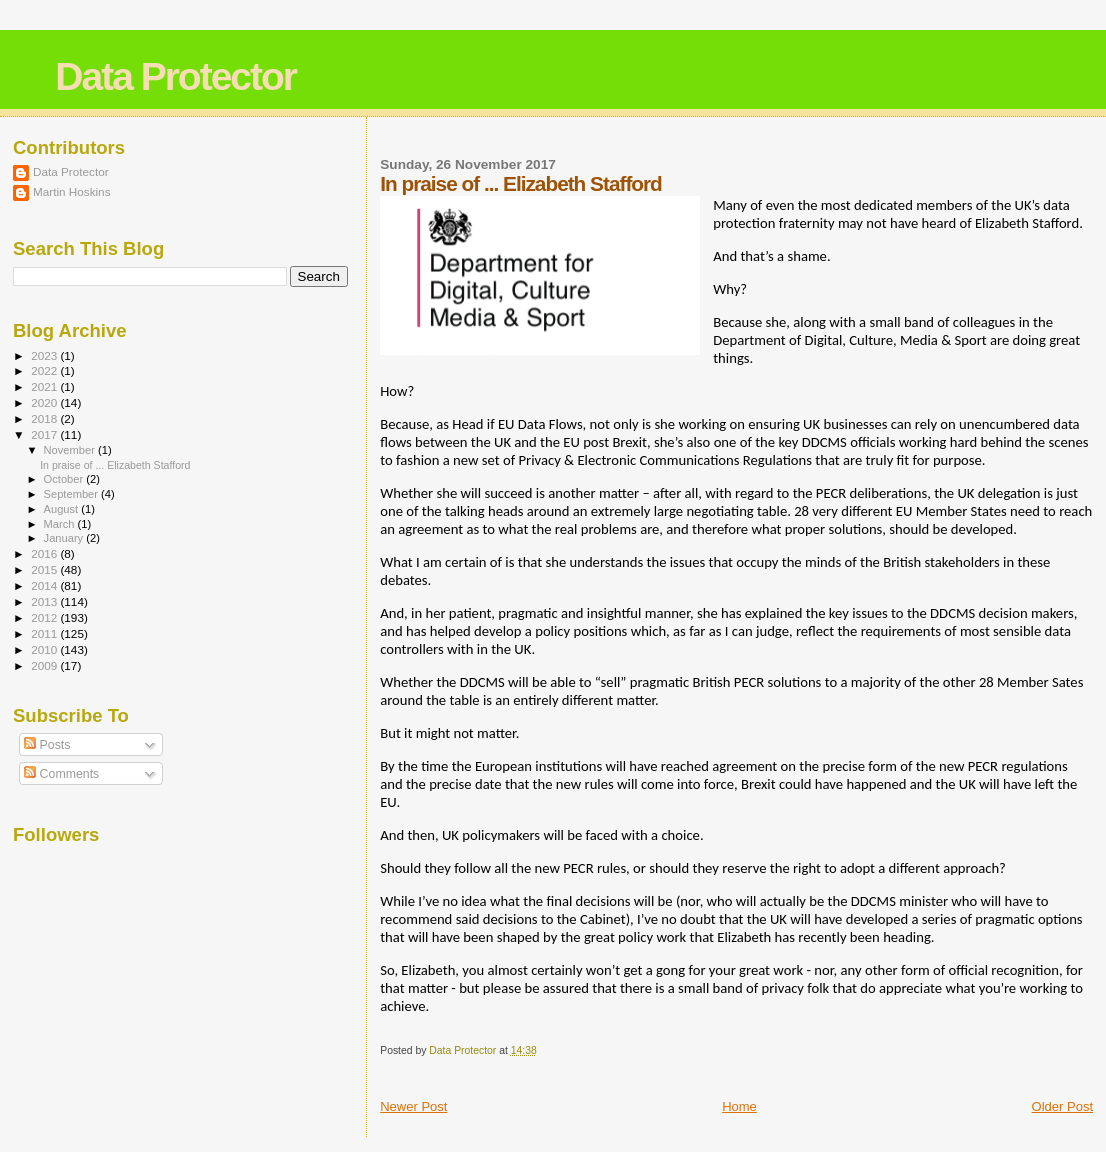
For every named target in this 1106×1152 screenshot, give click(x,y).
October (65, 479)
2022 (45, 370)
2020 (45, 402)
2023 (45, 355)
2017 (45, 434)
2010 (45, 649)
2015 (45, 569)
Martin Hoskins (72, 191)
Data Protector (175, 76)
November (71, 450)
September (73, 494)
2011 (45, 633)
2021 (45, 386)
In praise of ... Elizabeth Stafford (115, 465)
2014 (45, 585)
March (61, 524)
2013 (45, 601)
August (63, 509)
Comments (61, 774)
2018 (45, 418)
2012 (45, 617)
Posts (47, 745)
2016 (45, 553)
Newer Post (413, 1106)
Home (739, 1106)
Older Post (1062, 1106)
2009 (45, 665)
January (65, 538)
